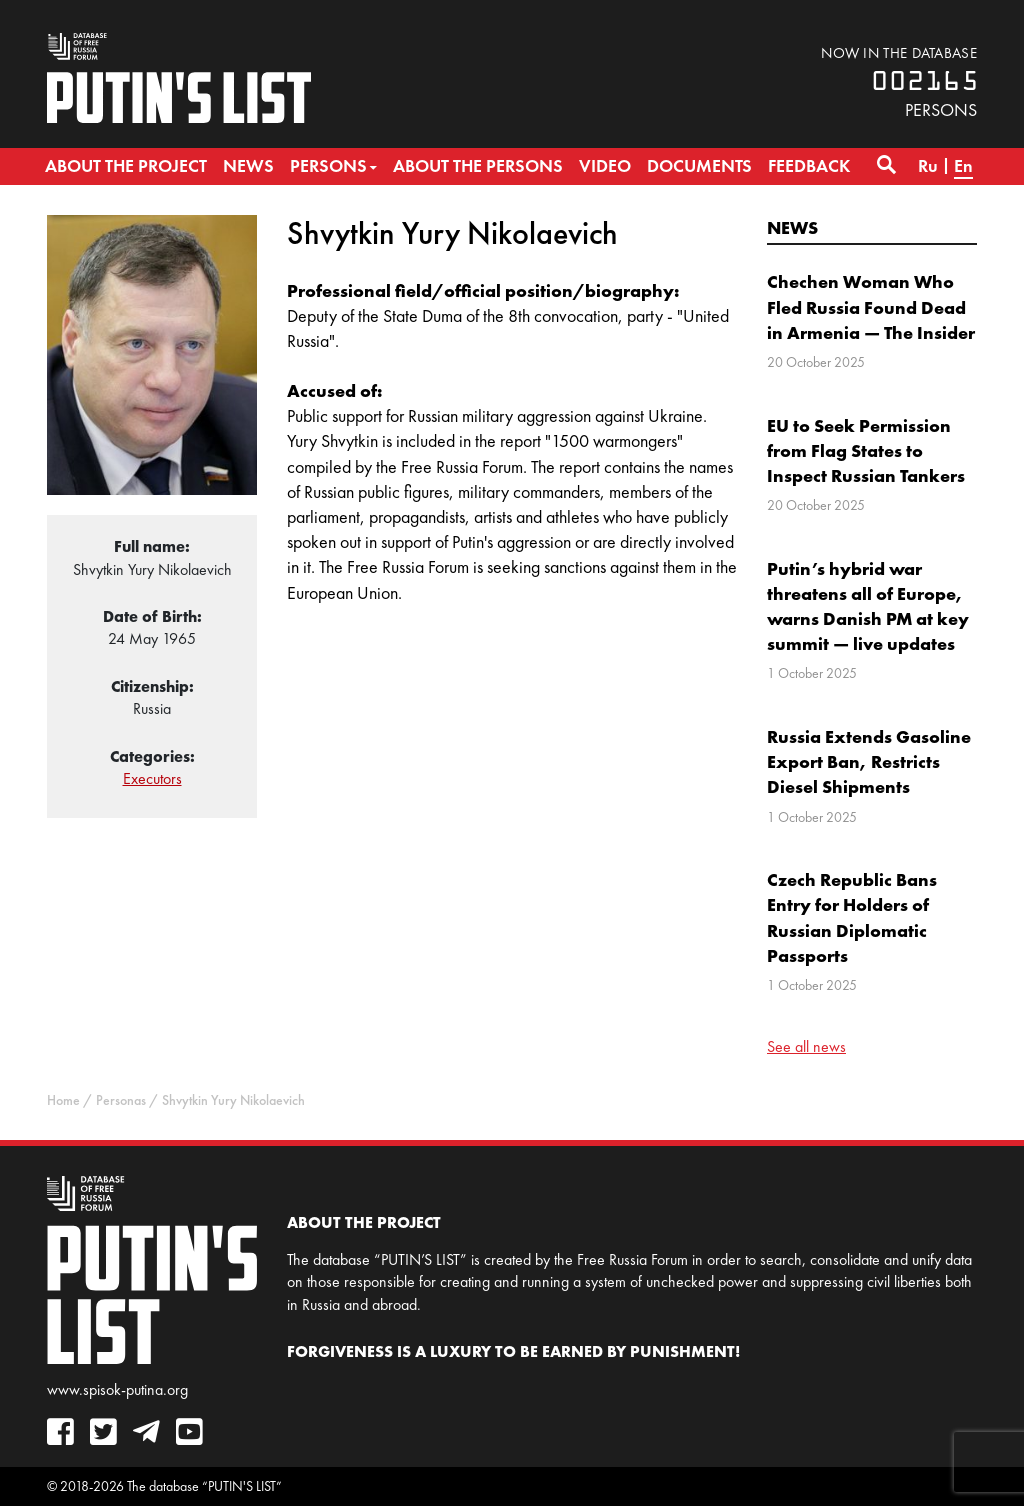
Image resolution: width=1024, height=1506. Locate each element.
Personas (121, 1100)
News (792, 227)
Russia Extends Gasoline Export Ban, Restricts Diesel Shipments (869, 761)
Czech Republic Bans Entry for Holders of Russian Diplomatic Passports (852, 917)
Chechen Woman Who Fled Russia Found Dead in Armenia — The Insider (871, 306)
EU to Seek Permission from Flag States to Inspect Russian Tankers (866, 450)
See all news (806, 1046)
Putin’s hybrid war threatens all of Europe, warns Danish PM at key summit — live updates (868, 606)
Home (63, 1100)
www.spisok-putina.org (117, 1389)
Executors (152, 778)
